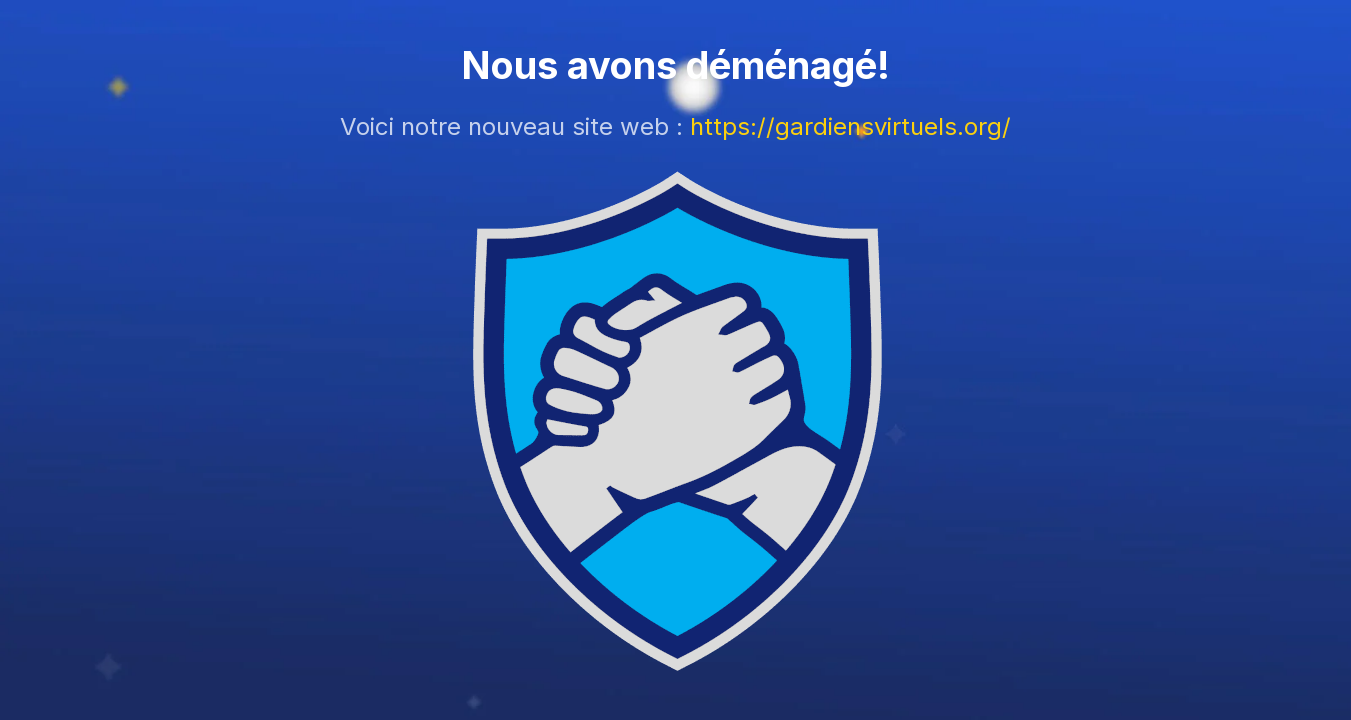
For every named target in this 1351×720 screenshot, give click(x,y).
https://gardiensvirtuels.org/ (850, 126)
